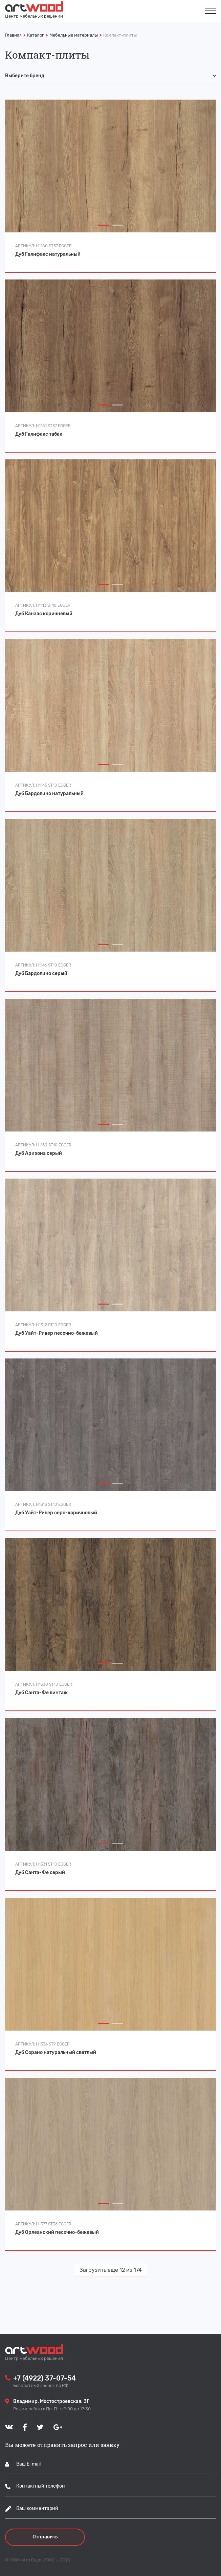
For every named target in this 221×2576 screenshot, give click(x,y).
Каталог (35, 35)
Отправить (45, 2537)
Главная (13, 35)
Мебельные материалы (73, 35)
